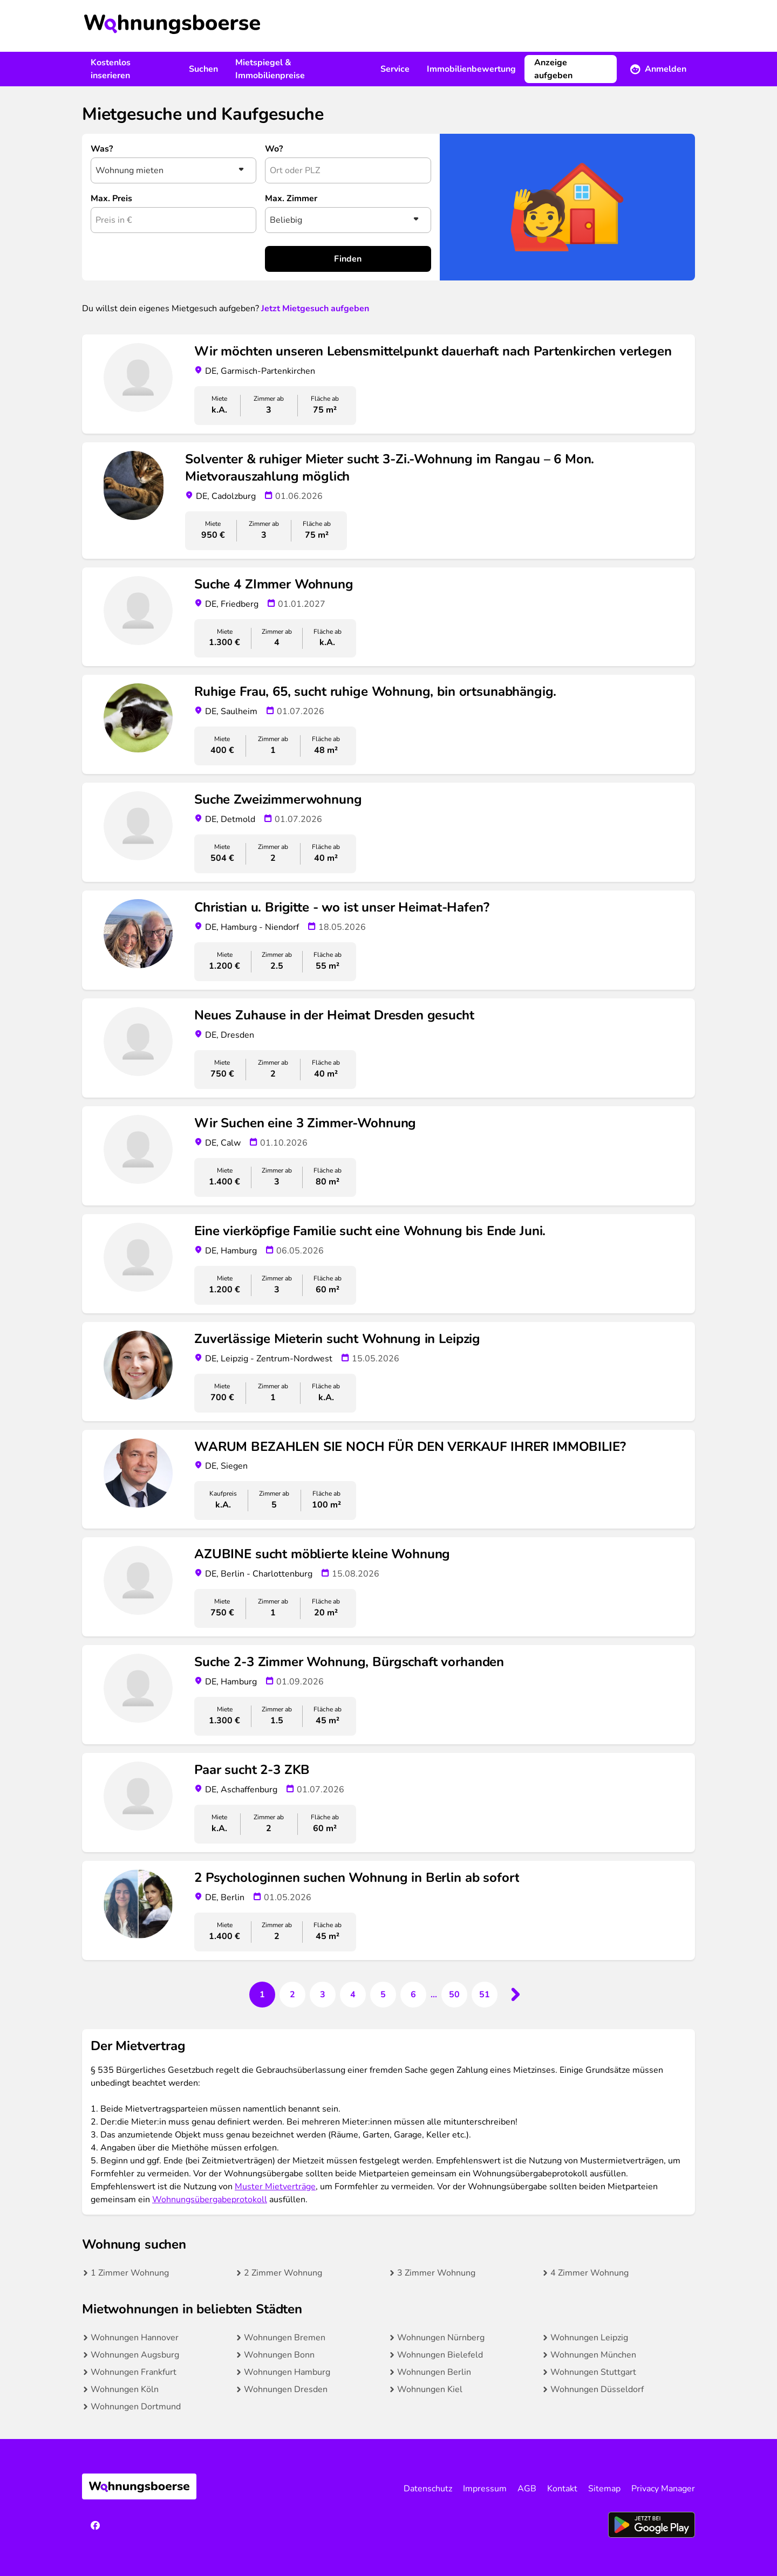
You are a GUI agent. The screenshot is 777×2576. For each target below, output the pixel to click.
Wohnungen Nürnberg (441, 2338)
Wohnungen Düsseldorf (597, 2389)
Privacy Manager (663, 2489)
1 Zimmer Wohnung (130, 2273)
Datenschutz (428, 2489)
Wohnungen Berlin (434, 2372)
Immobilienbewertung (471, 69)
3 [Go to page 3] (322, 1994)
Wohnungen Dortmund (136, 2407)
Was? (102, 149)
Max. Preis (111, 198)
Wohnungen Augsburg (135, 2355)
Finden (348, 259)
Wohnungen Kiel (429, 2389)
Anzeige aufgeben (553, 69)
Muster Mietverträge (275, 2187)
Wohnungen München (593, 2355)
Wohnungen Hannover (135, 2338)
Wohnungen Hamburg (287, 2372)
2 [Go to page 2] (292, 1994)
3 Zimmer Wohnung (436, 2273)
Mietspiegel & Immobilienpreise (270, 69)
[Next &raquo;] (515, 1995)
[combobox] (348, 170)
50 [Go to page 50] (454, 1994)
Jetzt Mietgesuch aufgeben (315, 308)
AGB (526, 2489)
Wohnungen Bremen (284, 2338)
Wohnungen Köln (125, 2389)
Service (395, 69)
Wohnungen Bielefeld (440, 2355)
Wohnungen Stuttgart (593, 2372)
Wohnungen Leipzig (589, 2338)
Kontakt (562, 2489)
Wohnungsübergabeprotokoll (209, 2199)
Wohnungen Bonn (279, 2355)
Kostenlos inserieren (111, 69)
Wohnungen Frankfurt (133, 2372)
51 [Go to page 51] (484, 1994)
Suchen (203, 69)
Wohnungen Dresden (286, 2389)
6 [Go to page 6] (413, 1994)
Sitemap (604, 2489)
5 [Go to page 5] (383, 1994)
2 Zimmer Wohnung (283, 2273)
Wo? (274, 149)
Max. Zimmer (291, 198)
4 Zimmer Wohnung (589, 2273)
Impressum (485, 2489)
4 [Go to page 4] (353, 1994)
